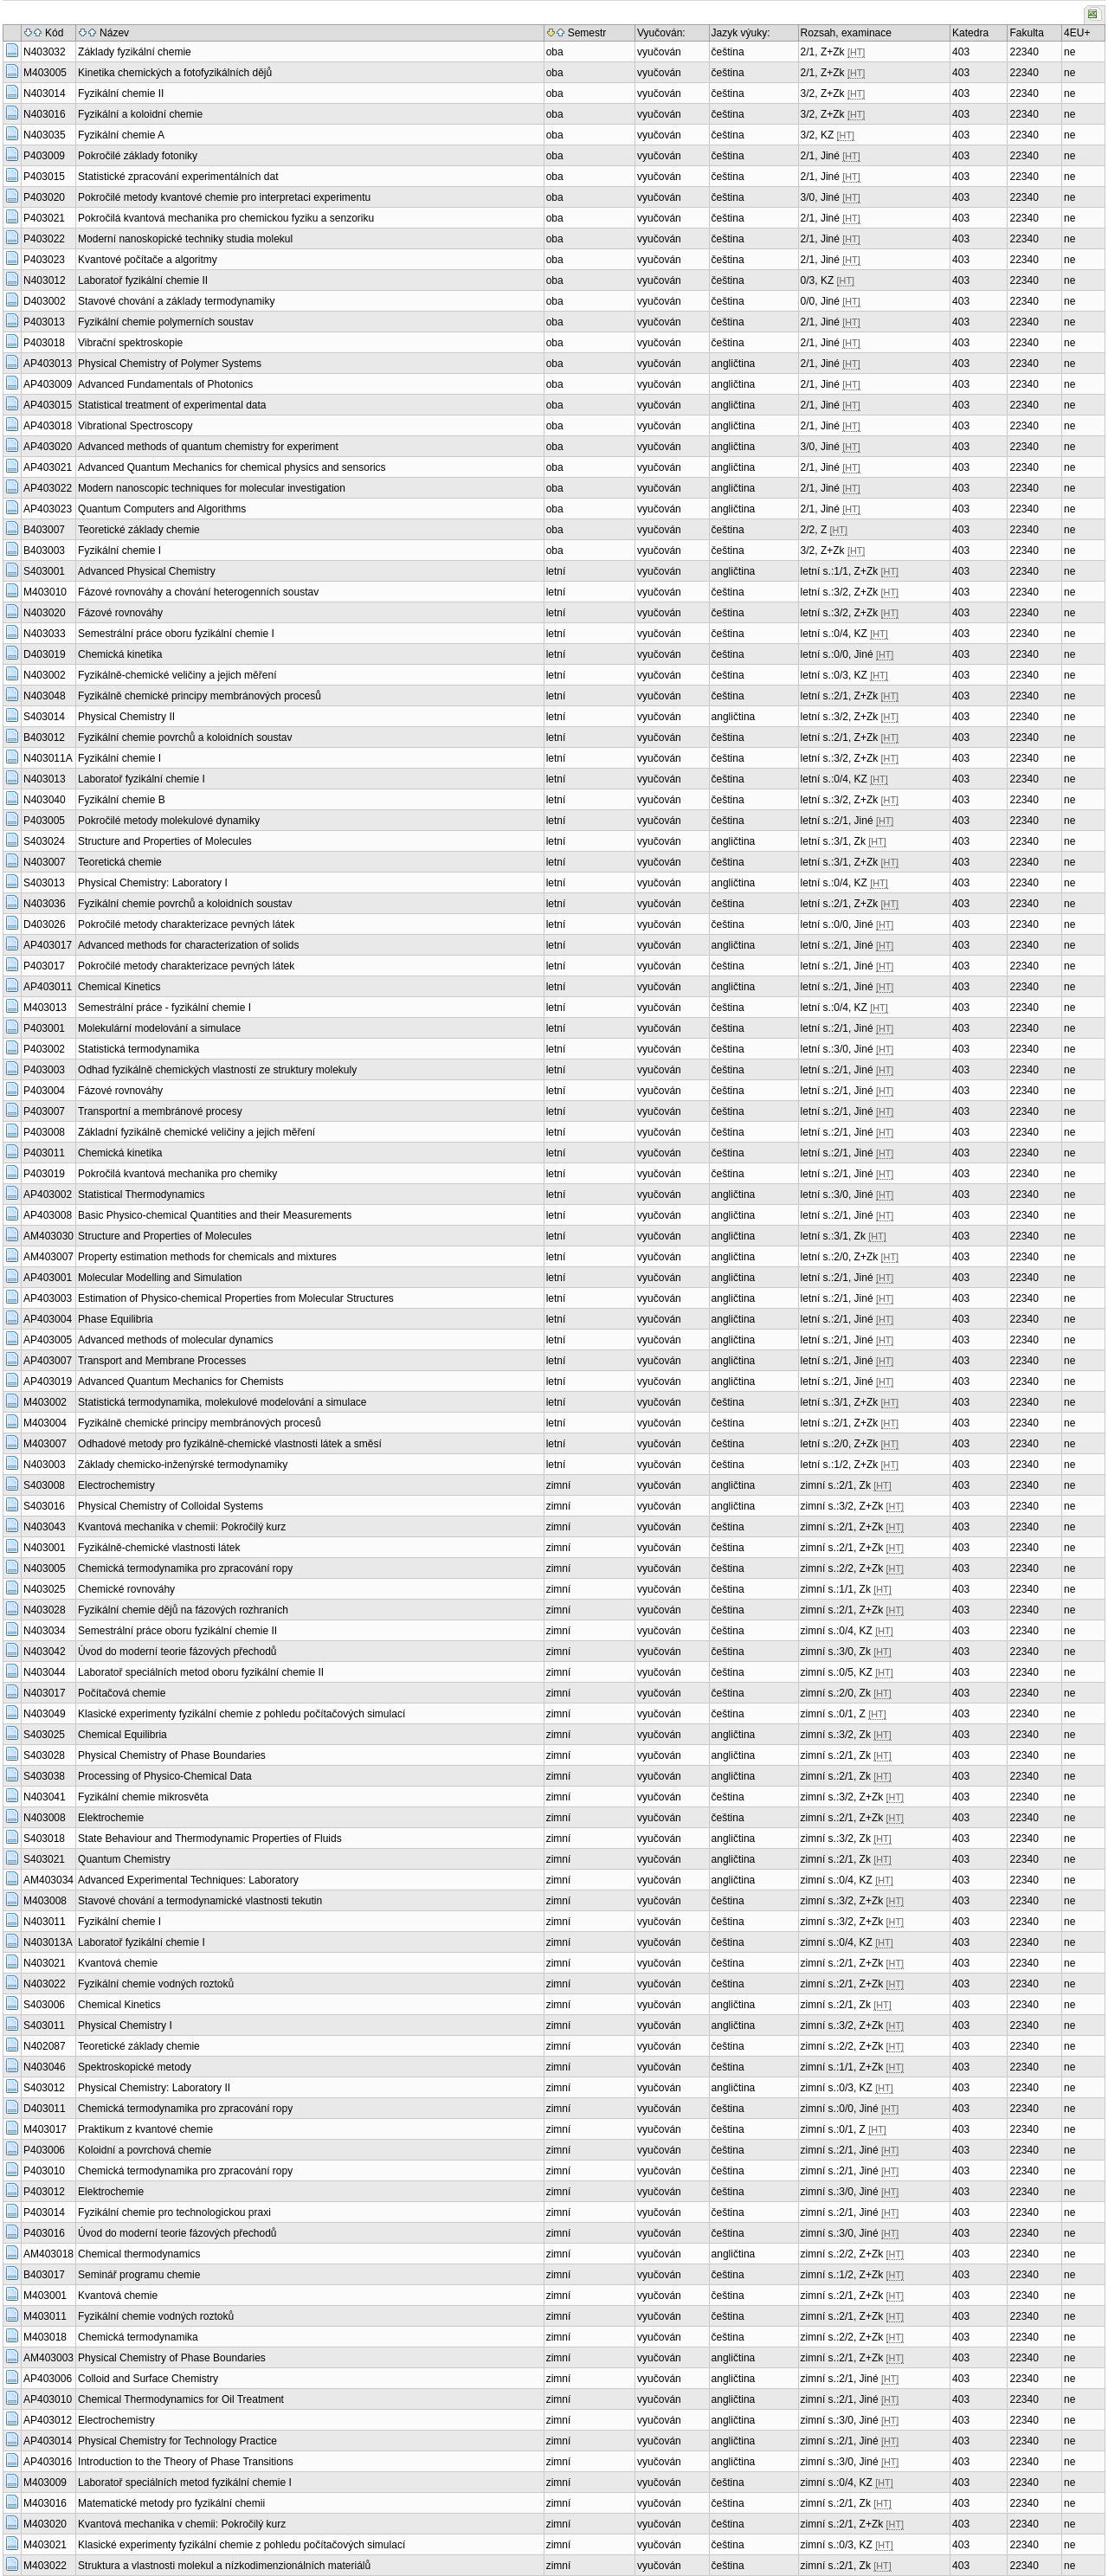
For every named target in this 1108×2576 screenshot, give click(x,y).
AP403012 (47, 2420)
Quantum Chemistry (124, 1859)
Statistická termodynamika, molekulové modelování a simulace (222, 1402)
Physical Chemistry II (126, 717)
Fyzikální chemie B (121, 800)
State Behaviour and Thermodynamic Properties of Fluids (210, 1838)
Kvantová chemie (118, 1963)
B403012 (44, 737)
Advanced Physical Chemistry (147, 571)
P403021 (44, 218)
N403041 (44, 1797)
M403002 (45, 1402)
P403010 (44, 2171)
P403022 (44, 239)
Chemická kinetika (120, 654)
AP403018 (47, 426)
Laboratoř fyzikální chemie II (143, 280)
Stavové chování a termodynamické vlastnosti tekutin (200, 1901)
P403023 (44, 260)
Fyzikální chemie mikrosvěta (143, 1797)
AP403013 (47, 363)
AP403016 (47, 2462)
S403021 (44, 1859)
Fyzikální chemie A (121, 135)
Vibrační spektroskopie (130, 343)
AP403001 (47, 1278)
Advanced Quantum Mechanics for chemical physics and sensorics (232, 467)
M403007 (45, 1444)
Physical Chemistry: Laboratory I (153, 883)
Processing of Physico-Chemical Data (165, 1776)
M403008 (45, 1901)
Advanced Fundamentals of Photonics (165, 384)
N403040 (44, 800)
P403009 (44, 156)
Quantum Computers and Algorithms (162, 509)
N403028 (44, 1610)
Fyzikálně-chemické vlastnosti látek (159, 1548)
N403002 (44, 675)
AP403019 (47, 1381)
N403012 (44, 280)
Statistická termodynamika (138, 1049)
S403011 (44, 2025)
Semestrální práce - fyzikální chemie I (164, 1007)
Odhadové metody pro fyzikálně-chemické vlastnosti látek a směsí (230, 1444)
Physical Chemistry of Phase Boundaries (172, 1755)
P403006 (44, 2150)
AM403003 (48, 2358)
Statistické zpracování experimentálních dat (178, 177)
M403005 (45, 73)
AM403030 (48, 1236)
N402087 (44, 2046)
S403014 (44, 717)
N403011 (44, 1922)
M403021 (45, 2545)
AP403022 (47, 488)
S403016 (44, 1506)
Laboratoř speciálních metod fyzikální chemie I (185, 2482)
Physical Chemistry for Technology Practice (177, 2441)
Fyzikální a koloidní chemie (140, 114)
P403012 (44, 2192)
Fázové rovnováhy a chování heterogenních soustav (198, 592)
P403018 (44, 343)
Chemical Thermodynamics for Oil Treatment (181, 2399)
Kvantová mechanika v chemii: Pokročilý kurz (182, 1527)
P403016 (44, 2233)
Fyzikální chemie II (121, 93)
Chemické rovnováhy (126, 1589)
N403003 (44, 1465)
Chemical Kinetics (119, 987)
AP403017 (47, 945)
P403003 (44, 1070)
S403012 (44, 2088)
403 (961, 52)
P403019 (44, 1174)
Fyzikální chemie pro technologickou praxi (174, 2212)
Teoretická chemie (120, 862)
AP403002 (47, 1194)
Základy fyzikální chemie (134, 52)
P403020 (44, 197)
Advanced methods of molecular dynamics (175, 1340)
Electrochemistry (116, 1485)
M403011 (45, 2316)
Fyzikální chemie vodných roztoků (156, 1984)
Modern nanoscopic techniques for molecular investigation (211, 488)
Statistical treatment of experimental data (172, 405)
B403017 (44, 2275)
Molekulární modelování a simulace (159, 1028)
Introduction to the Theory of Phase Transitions (185, 2462)
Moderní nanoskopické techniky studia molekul (185, 239)
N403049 (44, 1714)
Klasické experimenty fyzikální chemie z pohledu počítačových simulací (241, 1714)
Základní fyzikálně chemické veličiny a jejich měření (196, 1132)
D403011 (44, 2109)
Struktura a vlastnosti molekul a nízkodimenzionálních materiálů (224, 2566)
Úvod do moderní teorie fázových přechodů (177, 1651)
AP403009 (47, 384)
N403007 (44, 862)
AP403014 (47, 2441)
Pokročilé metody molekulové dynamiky (169, 821)
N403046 (44, 2067)
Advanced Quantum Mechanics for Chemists (180, 1381)
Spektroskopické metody (134, 2067)
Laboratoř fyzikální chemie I (141, 779)
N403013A (48, 1942)
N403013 (44, 779)
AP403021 (47, 467)
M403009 (45, 2482)
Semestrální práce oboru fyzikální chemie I (176, 634)
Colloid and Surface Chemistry (148, 2379)
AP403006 (47, 2379)
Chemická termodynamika (138, 2337)
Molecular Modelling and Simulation (160, 1278)
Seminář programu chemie (139, 2275)
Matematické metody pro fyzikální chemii (171, 2503)
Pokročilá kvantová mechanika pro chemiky (177, 1174)
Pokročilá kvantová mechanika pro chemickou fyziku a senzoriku (226, 218)
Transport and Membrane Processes (162, 1361)
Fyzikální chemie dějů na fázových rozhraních (183, 1610)
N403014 (44, 93)
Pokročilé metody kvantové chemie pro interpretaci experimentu (224, 197)
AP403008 (47, 1215)
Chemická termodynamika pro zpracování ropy (185, 1568)
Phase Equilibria (115, 1319)
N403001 (44, 1548)
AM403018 (48, 2254)
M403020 (45, 2524)
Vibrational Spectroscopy (135, 426)
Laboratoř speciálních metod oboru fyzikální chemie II (201, 1672)
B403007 (44, 530)
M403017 (45, 2129)
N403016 (44, 114)
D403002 (44, 301)
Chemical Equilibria (122, 1735)
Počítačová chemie (121, 1693)
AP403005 (47, 1340)
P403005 (44, 821)
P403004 (44, 1091)
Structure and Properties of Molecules (165, 841)
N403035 (44, 135)
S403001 (44, 571)
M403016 (45, 2503)
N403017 (44, 1693)
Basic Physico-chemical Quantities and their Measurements (214, 1215)
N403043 (44, 1527)
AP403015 (47, 405)
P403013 (44, 322)
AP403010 (47, 2399)
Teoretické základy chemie (139, 530)
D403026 (44, 924)
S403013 (44, 883)
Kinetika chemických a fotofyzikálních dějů (175, 73)
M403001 (45, 2295)
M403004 (45, 1423)
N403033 (44, 634)
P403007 (44, 1111)
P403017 (44, 966)
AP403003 (47, 1298)
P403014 (44, 2212)
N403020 (44, 613)
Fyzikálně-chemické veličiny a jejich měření (177, 675)
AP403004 (47, 1319)
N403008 (44, 1818)
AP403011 (47, 987)
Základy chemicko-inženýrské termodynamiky (182, 1465)
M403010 (45, 592)
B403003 (44, 550)
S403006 (44, 2005)
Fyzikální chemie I (119, 550)
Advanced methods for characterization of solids (188, 945)
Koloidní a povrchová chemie (144, 2150)
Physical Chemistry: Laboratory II (154, 2088)
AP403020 (47, 447)
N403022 (44, 1984)
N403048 (44, 696)
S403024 (44, 841)
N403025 (44, 1589)
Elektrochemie (111, 1818)
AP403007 (47, 1361)
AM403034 (48, 1880)
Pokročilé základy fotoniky (137, 156)
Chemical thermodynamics (139, 2254)
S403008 (44, 1485)
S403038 (44, 1776)
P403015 (44, 177)
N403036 (44, 904)
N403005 (44, 1568)
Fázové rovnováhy (120, 613)
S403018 (44, 1838)
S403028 (44, 1755)
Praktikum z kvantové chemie (145, 2129)
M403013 (45, 1007)
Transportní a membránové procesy (160, 1111)
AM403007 (48, 1257)
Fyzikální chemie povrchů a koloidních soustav (185, 737)
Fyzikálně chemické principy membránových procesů (199, 696)
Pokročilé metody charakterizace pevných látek (186, 924)
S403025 (44, 1735)
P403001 (44, 1028)
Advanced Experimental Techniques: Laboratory (188, 1880)
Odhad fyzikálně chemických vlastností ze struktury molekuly (217, 1070)
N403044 (44, 1672)
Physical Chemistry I (125, 2025)
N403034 (44, 1631)
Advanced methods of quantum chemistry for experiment (208, 447)
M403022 (45, 2566)
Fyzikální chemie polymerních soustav (166, 322)
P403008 (44, 1132)
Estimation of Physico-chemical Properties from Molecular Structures (236, 1298)
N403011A (48, 758)
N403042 (44, 1651)
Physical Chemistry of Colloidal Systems (170, 1506)
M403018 (45, 2337)
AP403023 (47, 509)
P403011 (44, 1153)
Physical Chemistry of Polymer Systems (169, 363)
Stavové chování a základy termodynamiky (176, 301)
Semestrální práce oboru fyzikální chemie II (177, 1631)
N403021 (44, 1963)
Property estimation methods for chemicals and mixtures (207, 1257)
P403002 (44, 1049)
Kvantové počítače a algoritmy (147, 260)
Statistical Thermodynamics (141, 1194)
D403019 (44, 654)
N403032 (44, 52)
